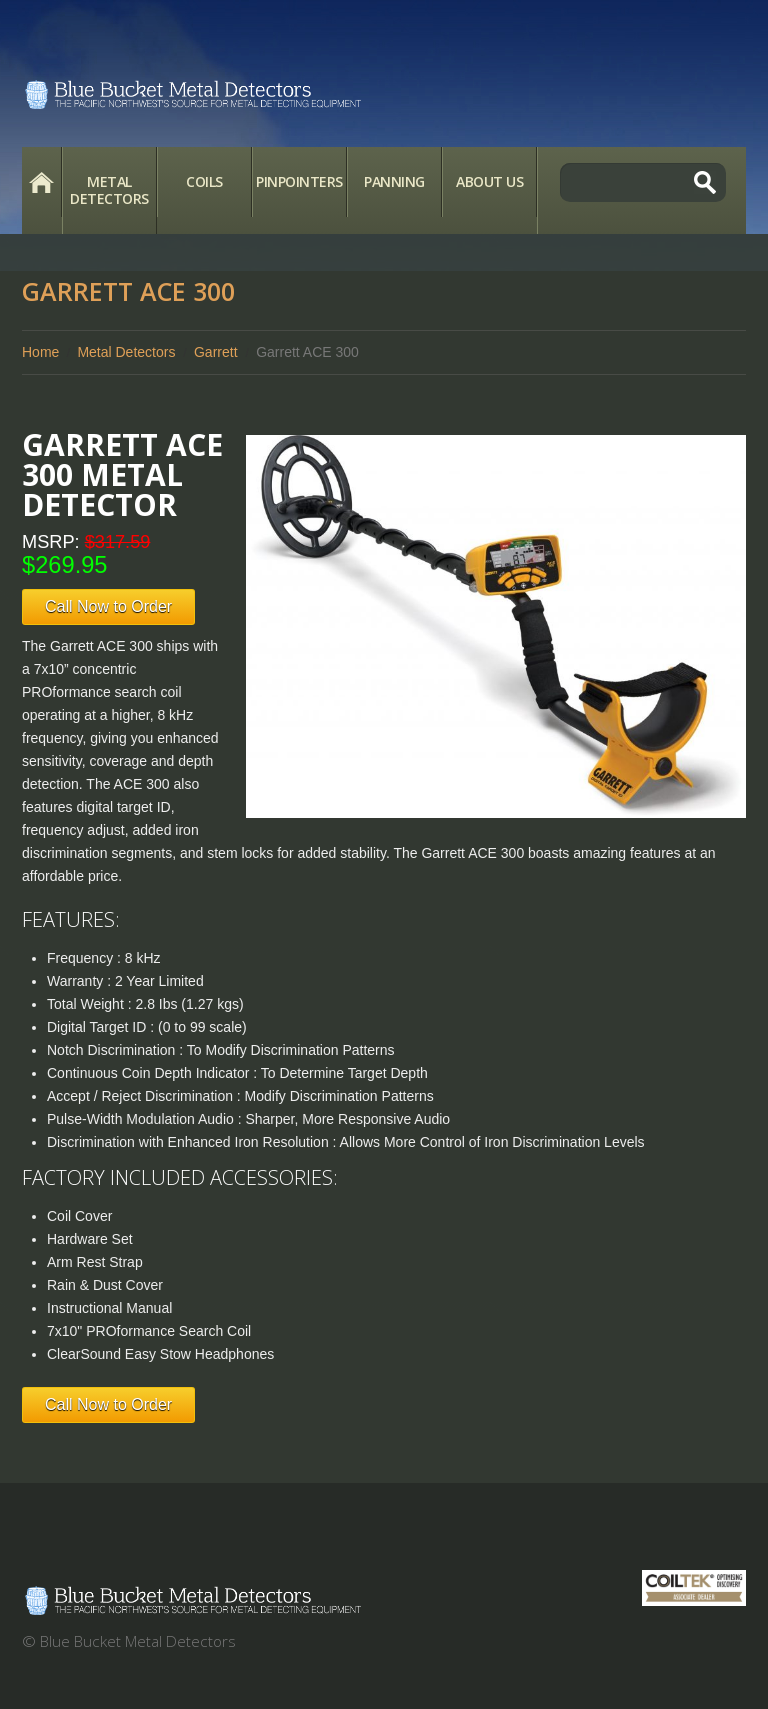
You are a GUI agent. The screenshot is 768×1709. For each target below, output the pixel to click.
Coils (204, 181)
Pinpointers (299, 181)
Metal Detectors (109, 190)
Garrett (216, 352)
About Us (489, 181)
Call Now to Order (108, 606)
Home (41, 182)
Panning (394, 181)
